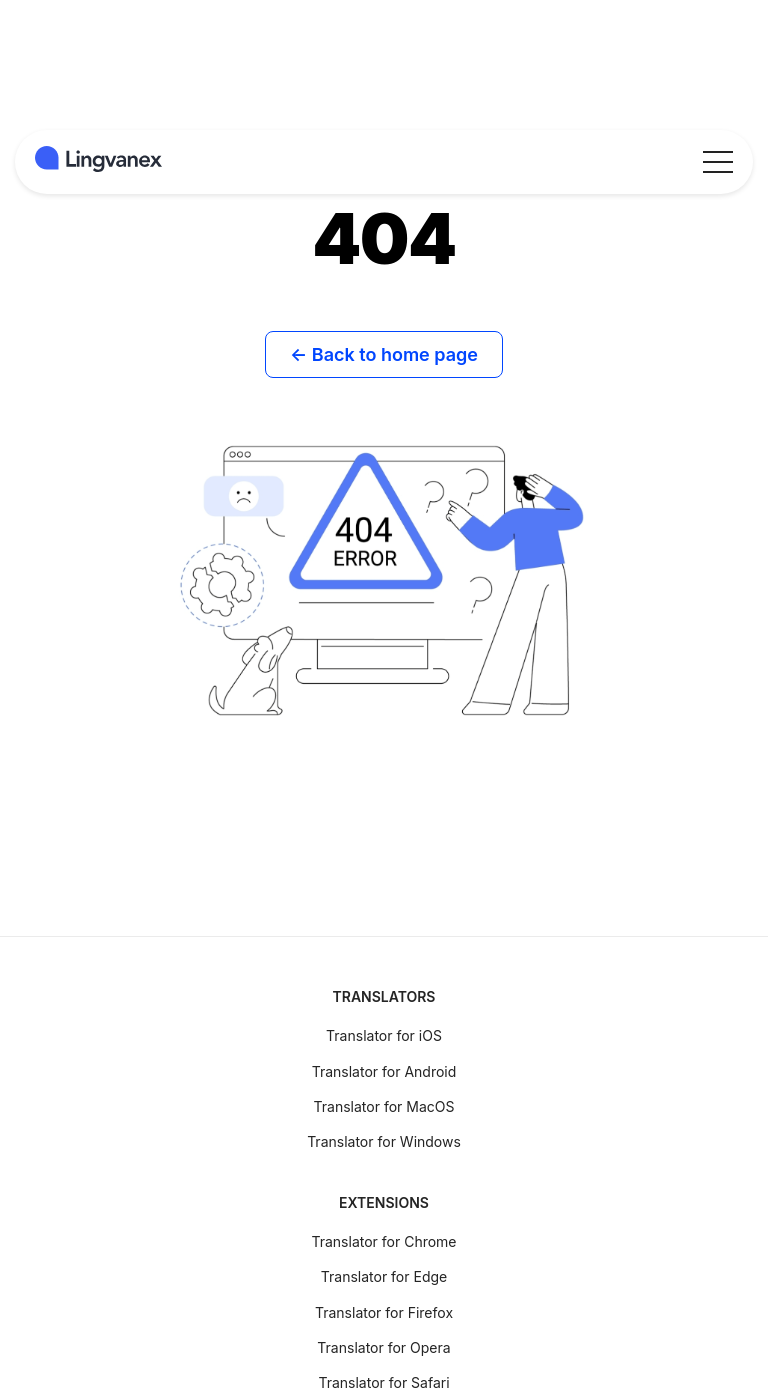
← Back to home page (384, 354)
